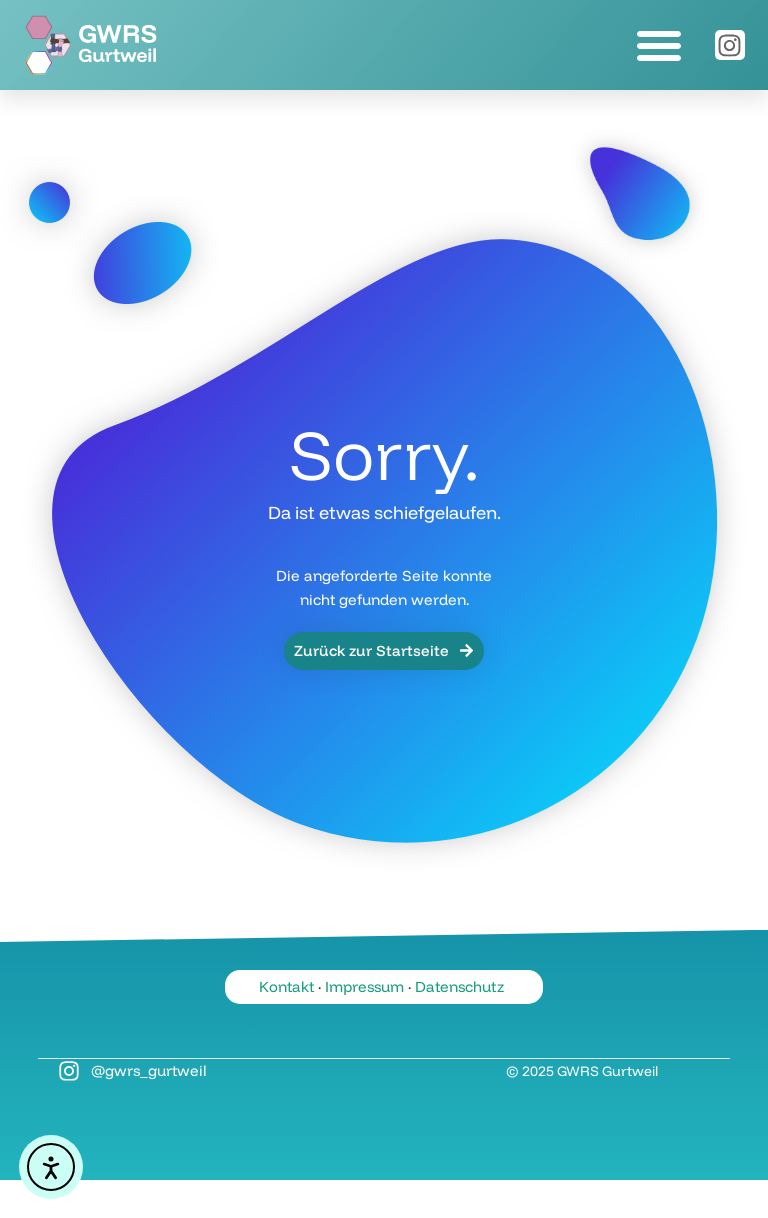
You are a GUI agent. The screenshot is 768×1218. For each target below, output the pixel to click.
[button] (659, 45)
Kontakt (286, 986)
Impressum (364, 986)
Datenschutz (459, 986)
